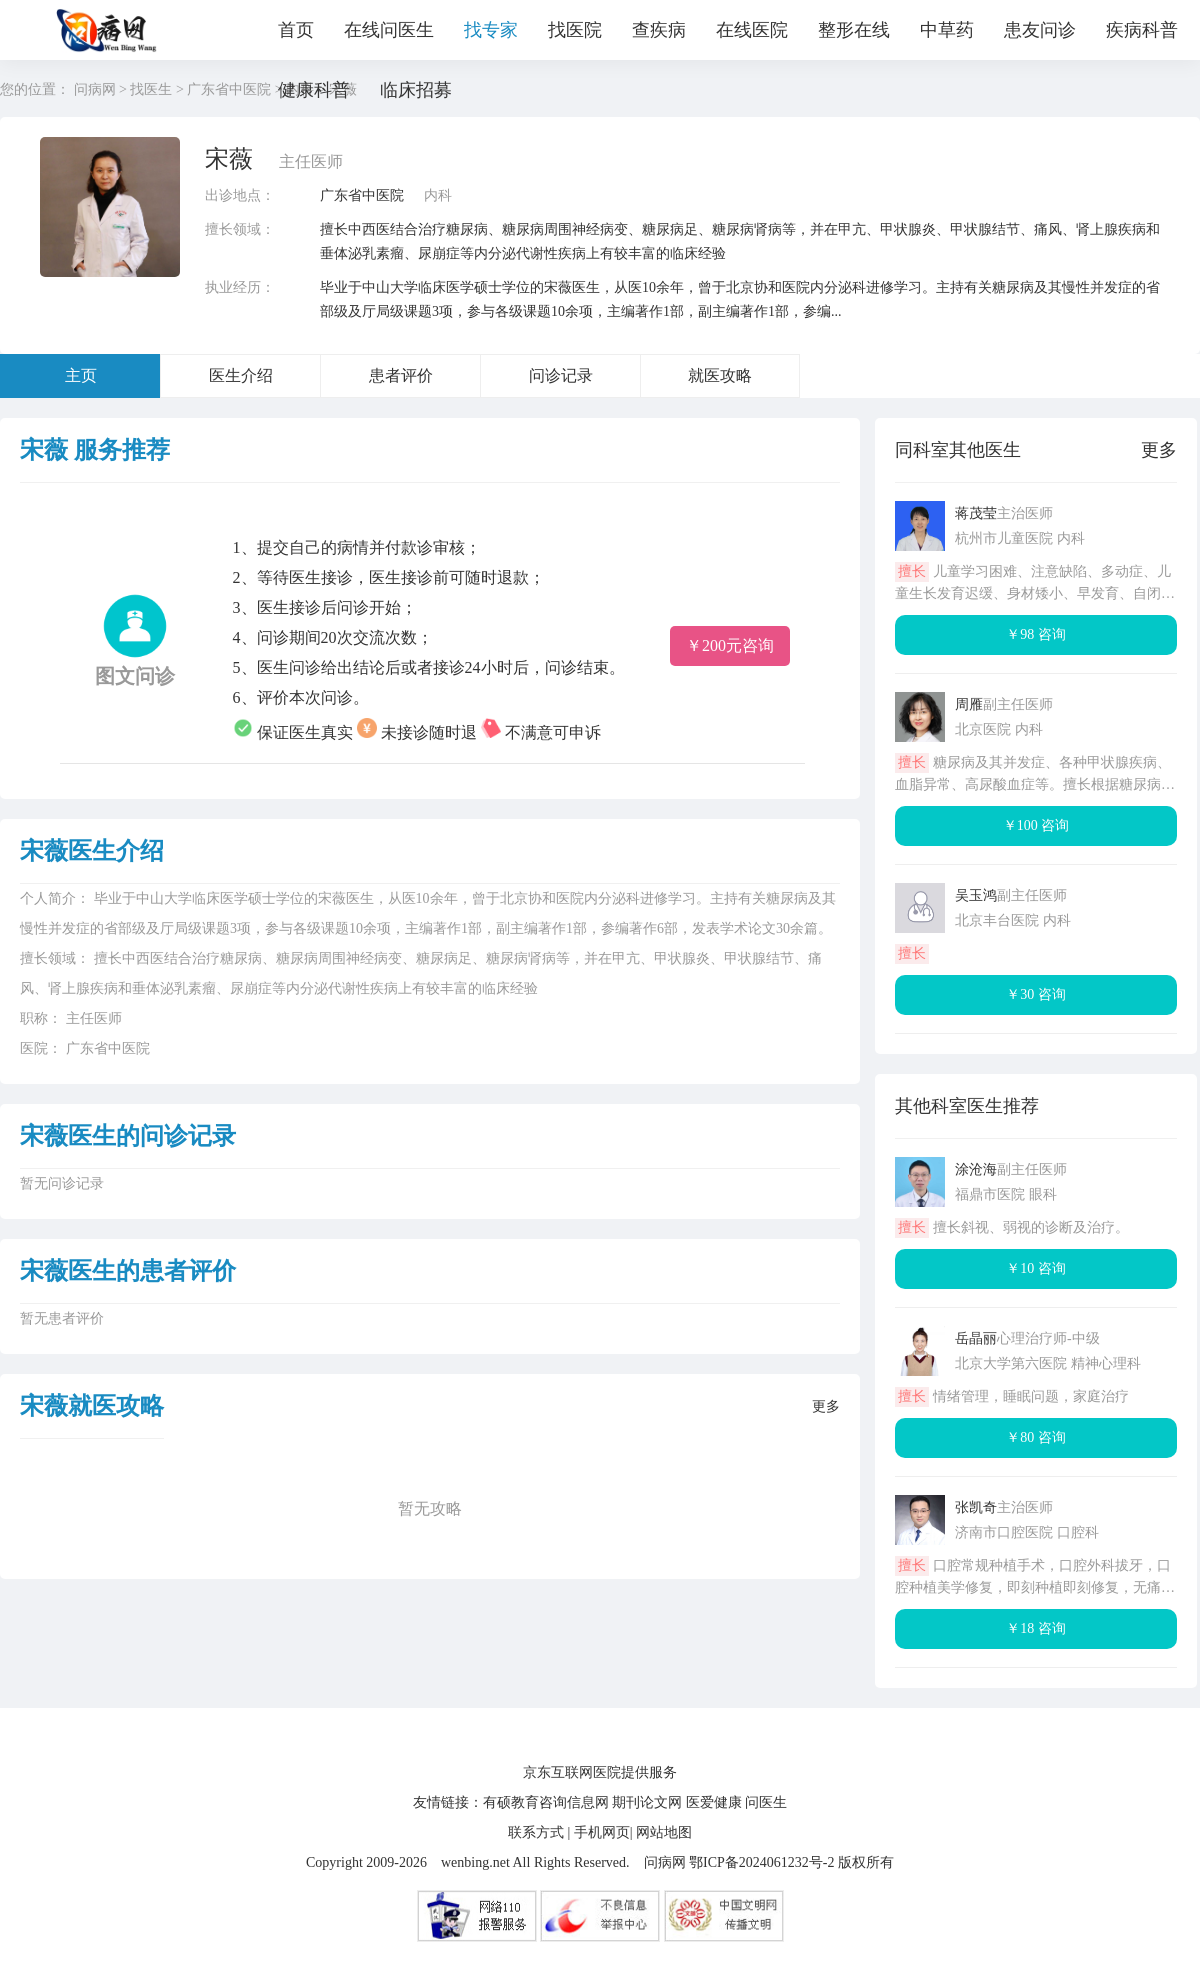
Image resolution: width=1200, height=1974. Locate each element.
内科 (438, 195)
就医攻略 (720, 375)
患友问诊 (1040, 30)
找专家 (491, 30)
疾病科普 (1142, 30)
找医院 (575, 30)
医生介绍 (241, 375)
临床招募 (416, 90)
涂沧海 (976, 1169)
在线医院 (752, 30)
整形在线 (854, 30)
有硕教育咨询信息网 (546, 1802)
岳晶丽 (976, 1338)
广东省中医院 (362, 195)
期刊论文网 (647, 1802)
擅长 (912, 571)
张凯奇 (976, 1507)
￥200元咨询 (730, 645)
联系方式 (536, 1832)
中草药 (947, 30)
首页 (296, 30)
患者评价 (401, 375)
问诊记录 (561, 375)
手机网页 (602, 1832)
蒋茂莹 (976, 513)
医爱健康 (714, 1802)
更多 (826, 1406)
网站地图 (664, 1832)
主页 (81, 375)
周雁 (969, 704)
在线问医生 (389, 30)
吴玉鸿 (976, 895)
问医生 (766, 1802)
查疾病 (659, 30)
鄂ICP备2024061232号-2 (761, 1862)
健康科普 (314, 90)
